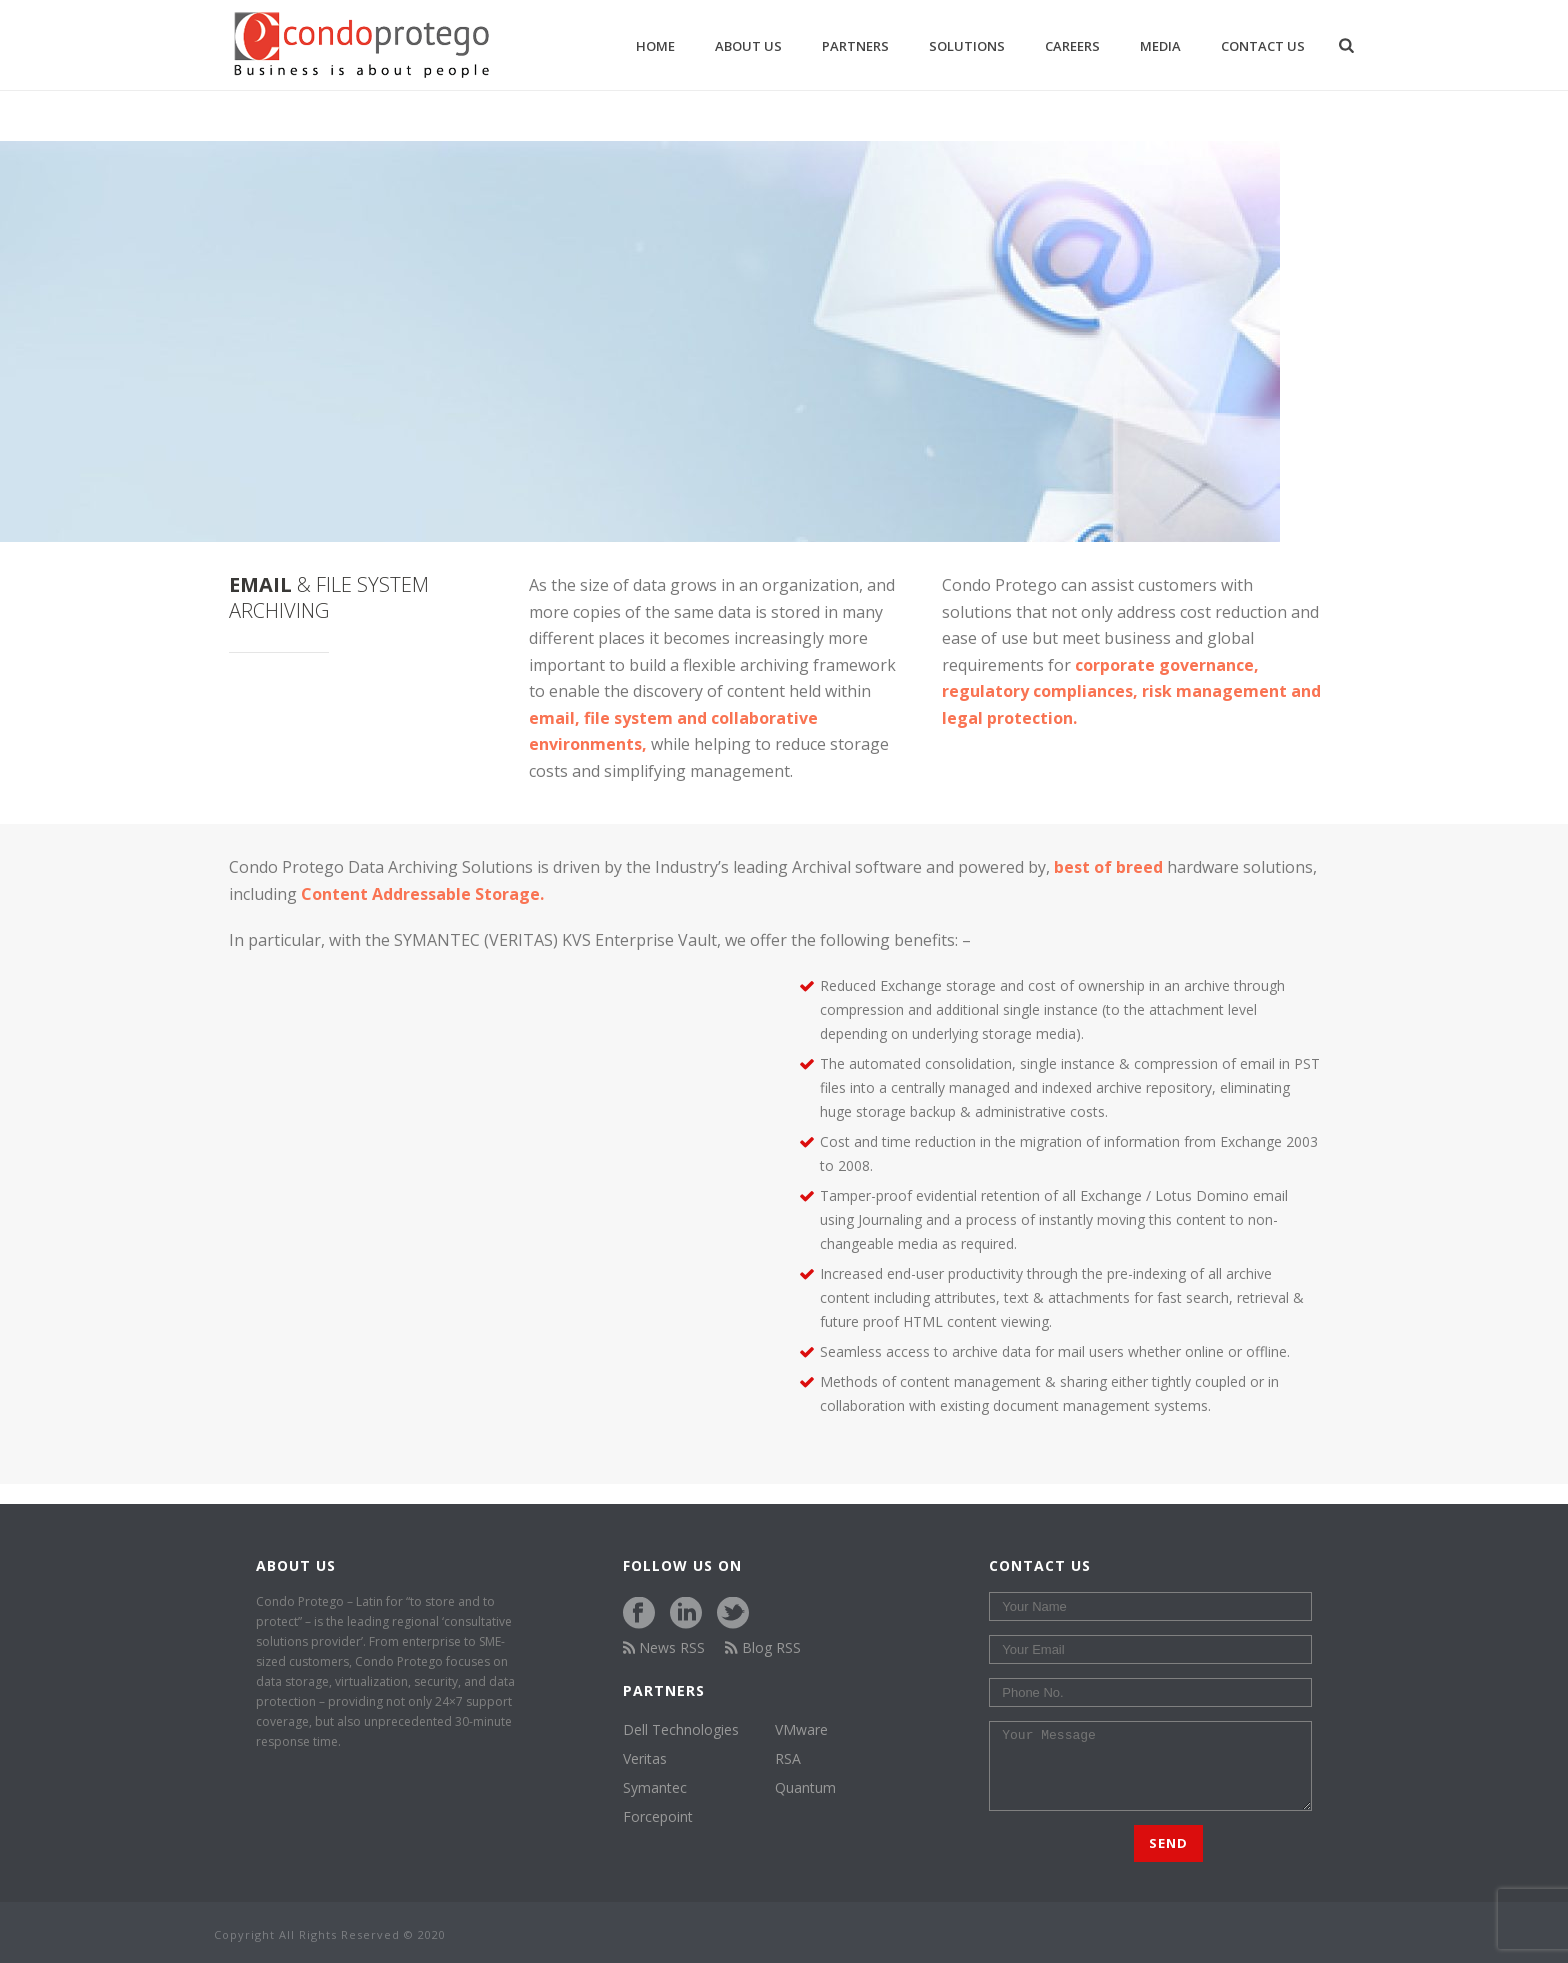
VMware (801, 1730)
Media (1160, 46)
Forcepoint (658, 1817)
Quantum (805, 1788)
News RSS (664, 1647)
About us (748, 46)
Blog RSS (763, 1647)
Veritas (645, 1759)
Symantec (655, 1788)
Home (655, 46)
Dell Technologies (681, 1730)
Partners (855, 46)
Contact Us (1263, 46)
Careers (1072, 46)
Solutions (967, 46)
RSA (788, 1759)
